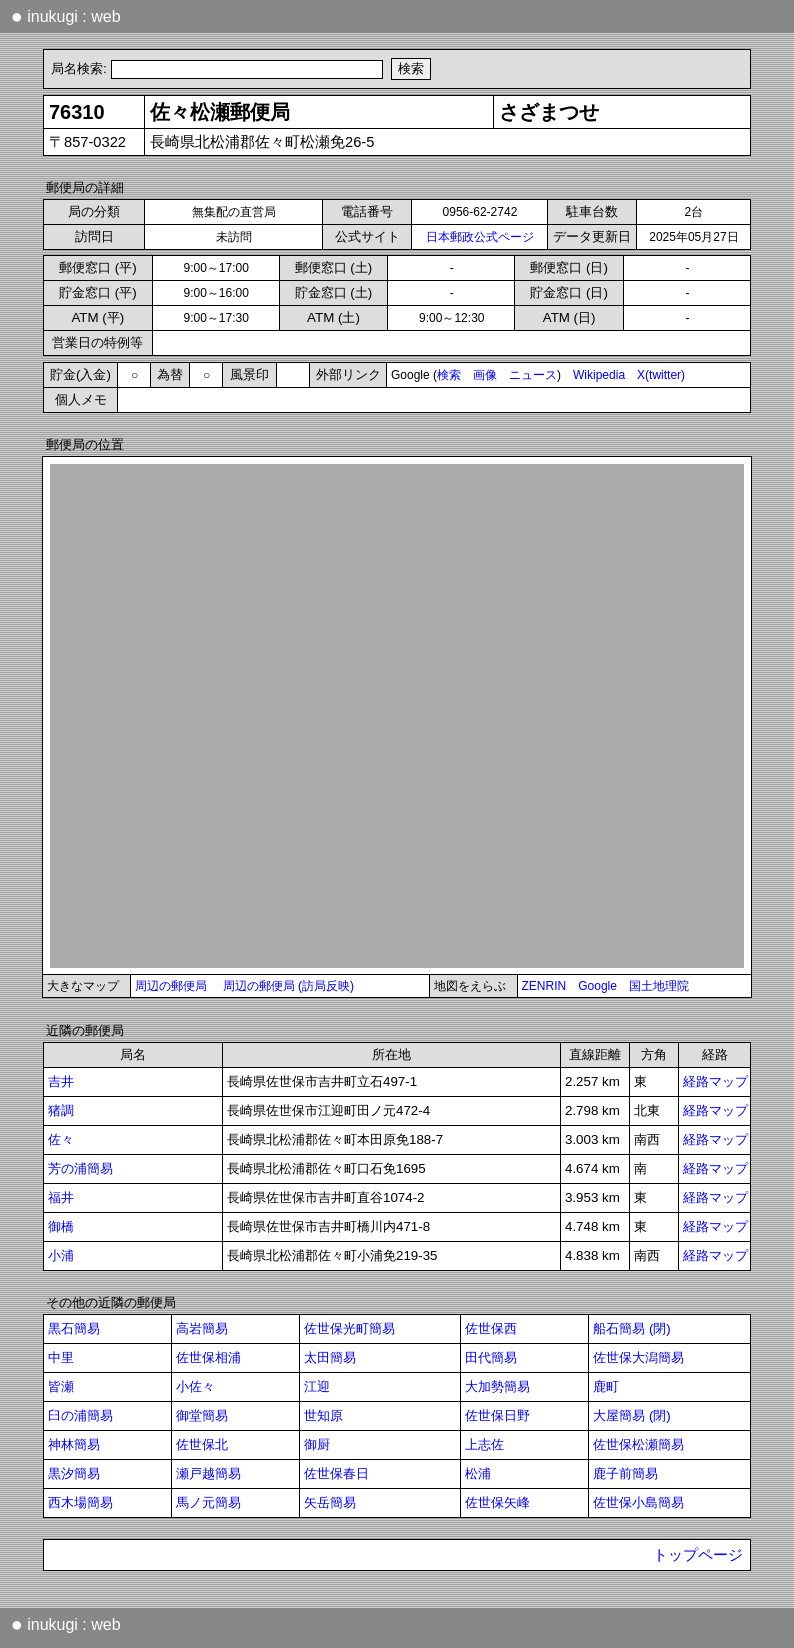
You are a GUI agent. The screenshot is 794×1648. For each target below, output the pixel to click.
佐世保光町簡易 (349, 1328)
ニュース (533, 375)
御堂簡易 (202, 1415)
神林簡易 (74, 1444)
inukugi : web (66, 16)
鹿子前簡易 (625, 1473)
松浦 (478, 1473)
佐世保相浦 (208, 1357)
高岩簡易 (202, 1328)
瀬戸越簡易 (208, 1473)
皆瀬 (61, 1386)
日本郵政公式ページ (480, 237)
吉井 (61, 1081)
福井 (61, 1197)
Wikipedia (599, 375)
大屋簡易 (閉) (632, 1415)
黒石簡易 (74, 1328)
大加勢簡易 (497, 1386)
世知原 (323, 1415)
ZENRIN (544, 986)
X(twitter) (661, 375)
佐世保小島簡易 (638, 1502)
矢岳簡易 (330, 1502)
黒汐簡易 (74, 1473)
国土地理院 (659, 986)
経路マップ (715, 1081)
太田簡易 (330, 1357)
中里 (61, 1357)
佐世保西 (491, 1328)
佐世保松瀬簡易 (638, 1444)
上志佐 (484, 1444)
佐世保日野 (497, 1415)
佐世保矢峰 (497, 1502)
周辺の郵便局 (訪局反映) (288, 986)
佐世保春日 (336, 1473)
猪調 (61, 1110)
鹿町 (606, 1386)
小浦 (61, 1255)
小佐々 (195, 1386)
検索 (449, 375)
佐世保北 (202, 1444)
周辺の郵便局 (171, 986)
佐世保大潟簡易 (638, 1357)
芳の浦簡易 (80, 1168)
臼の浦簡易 (80, 1415)
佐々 (61, 1139)
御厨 (317, 1444)
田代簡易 (491, 1357)
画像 (485, 375)
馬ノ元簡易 (208, 1502)
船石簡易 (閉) (632, 1328)
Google (597, 986)
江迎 (317, 1386)
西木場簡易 (80, 1502)
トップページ (698, 1555)
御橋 (61, 1226)
